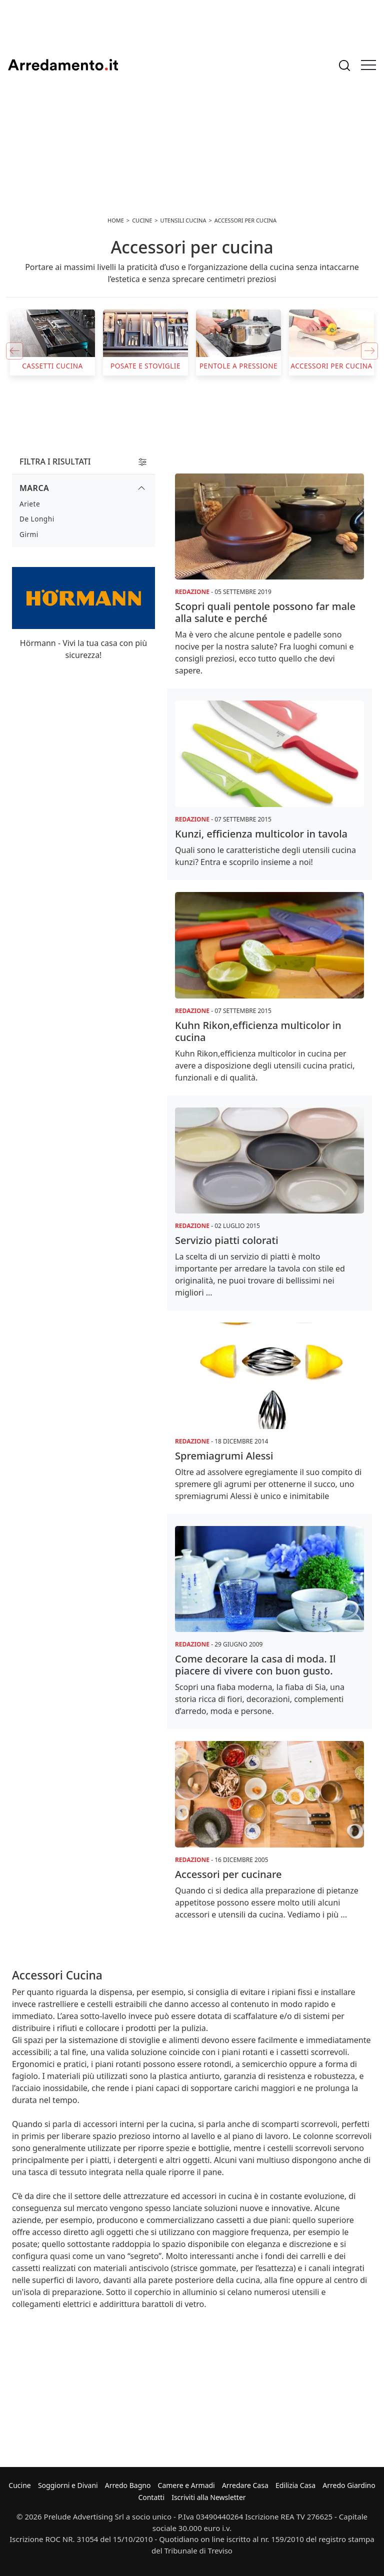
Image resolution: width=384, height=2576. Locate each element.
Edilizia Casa (296, 2485)
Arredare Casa (245, 2485)
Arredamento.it (63, 65)
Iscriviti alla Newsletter (209, 2497)
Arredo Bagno (128, 2485)
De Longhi (37, 519)
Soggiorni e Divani (68, 2485)
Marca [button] (34, 488)
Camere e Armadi (186, 2485)
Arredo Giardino (348, 2485)
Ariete (30, 503)
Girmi (29, 534)
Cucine (19, 2485)
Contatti (151, 2497)
